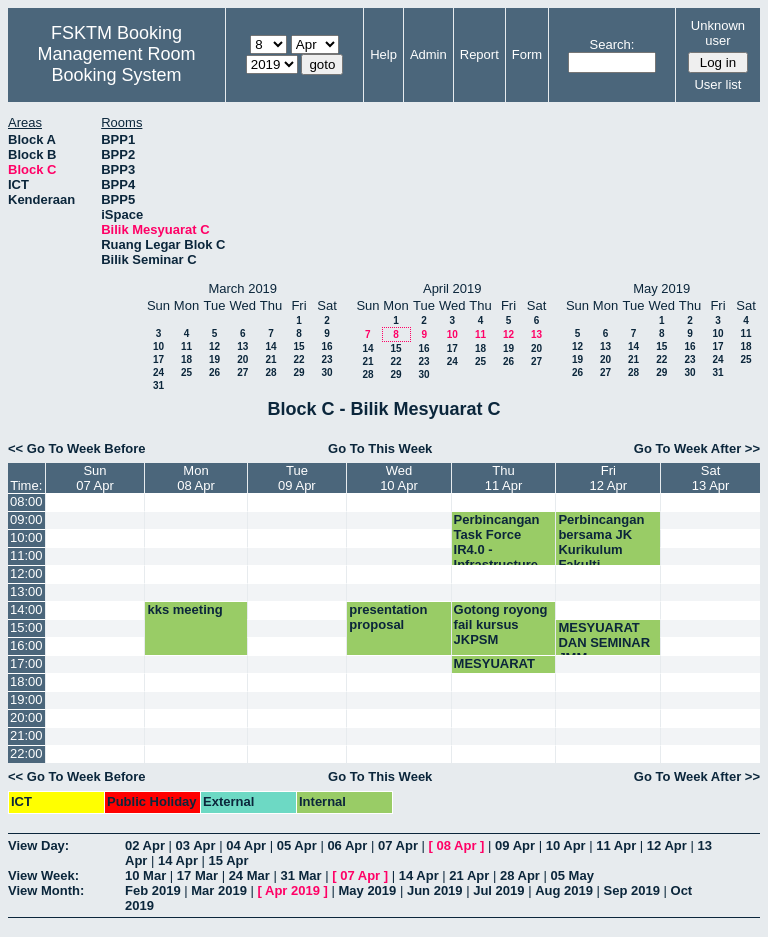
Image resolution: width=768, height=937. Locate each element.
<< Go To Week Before (77, 448)
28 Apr (520, 875)
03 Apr (196, 845)
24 (158, 372)
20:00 (26, 717)
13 (242, 346)
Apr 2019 (292, 890)
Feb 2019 (153, 890)
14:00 (26, 609)
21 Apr (469, 875)
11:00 (26, 555)
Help (383, 54)
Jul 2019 (498, 890)
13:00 (26, 591)
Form (527, 54)
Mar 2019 (219, 890)
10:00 (26, 537)
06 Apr (347, 845)
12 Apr (667, 845)
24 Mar (249, 875)
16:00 (26, 645)
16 (326, 346)
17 (158, 359)
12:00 (26, 573)
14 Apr (178, 860)
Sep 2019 (632, 890)
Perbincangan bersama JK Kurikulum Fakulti (601, 542)
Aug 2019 (564, 890)
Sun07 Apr (95, 478)
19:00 (26, 699)
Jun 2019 (435, 890)
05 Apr (297, 845)
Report (479, 54)
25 (186, 372)
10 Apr (566, 845)
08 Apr (457, 845)
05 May (572, 875)
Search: (612, 44)
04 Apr (246, 845)
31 (158, 385)
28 (270, 372)
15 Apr (229, 860)
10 (158, 346)
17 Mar (197, 875)
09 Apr (515, 845)
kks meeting (184, 609)
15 (298, 346)
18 (186, 359)
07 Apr (398, 845)
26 (214, 372)
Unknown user (718, 33)
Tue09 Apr (297, 478)
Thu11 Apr (504, 478)
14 (270, 346)
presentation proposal (388, 617)
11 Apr (616, 845)
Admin (428, 54)
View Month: (46, 890)
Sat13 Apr (711, 478)
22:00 (26, 753)
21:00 (26, 735)
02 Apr (145, 845)
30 (326, 372)
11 (186, 346)
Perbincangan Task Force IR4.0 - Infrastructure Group (497, 549)
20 (242, 359)
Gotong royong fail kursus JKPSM (501, 624)
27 (242, 372)
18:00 (26, 681)
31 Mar (300, 875)
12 (214, 346)
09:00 (26, 519)
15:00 (26, 627)
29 (298, 372)
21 (270, 359)
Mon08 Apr (196, 478)
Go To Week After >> (697, 448)
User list (717, 84)
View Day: (38, 845)
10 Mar (145, 875)
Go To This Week (380, 448)
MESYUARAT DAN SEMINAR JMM (604, 642)
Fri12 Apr (609, 478)
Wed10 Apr (399, 478)
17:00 (26, 663)
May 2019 (367, 890)
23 (326, 359)
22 (298, 359)
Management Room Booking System (116, 64)
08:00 (26, 501)
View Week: (43, 875)
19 (214, 359)
